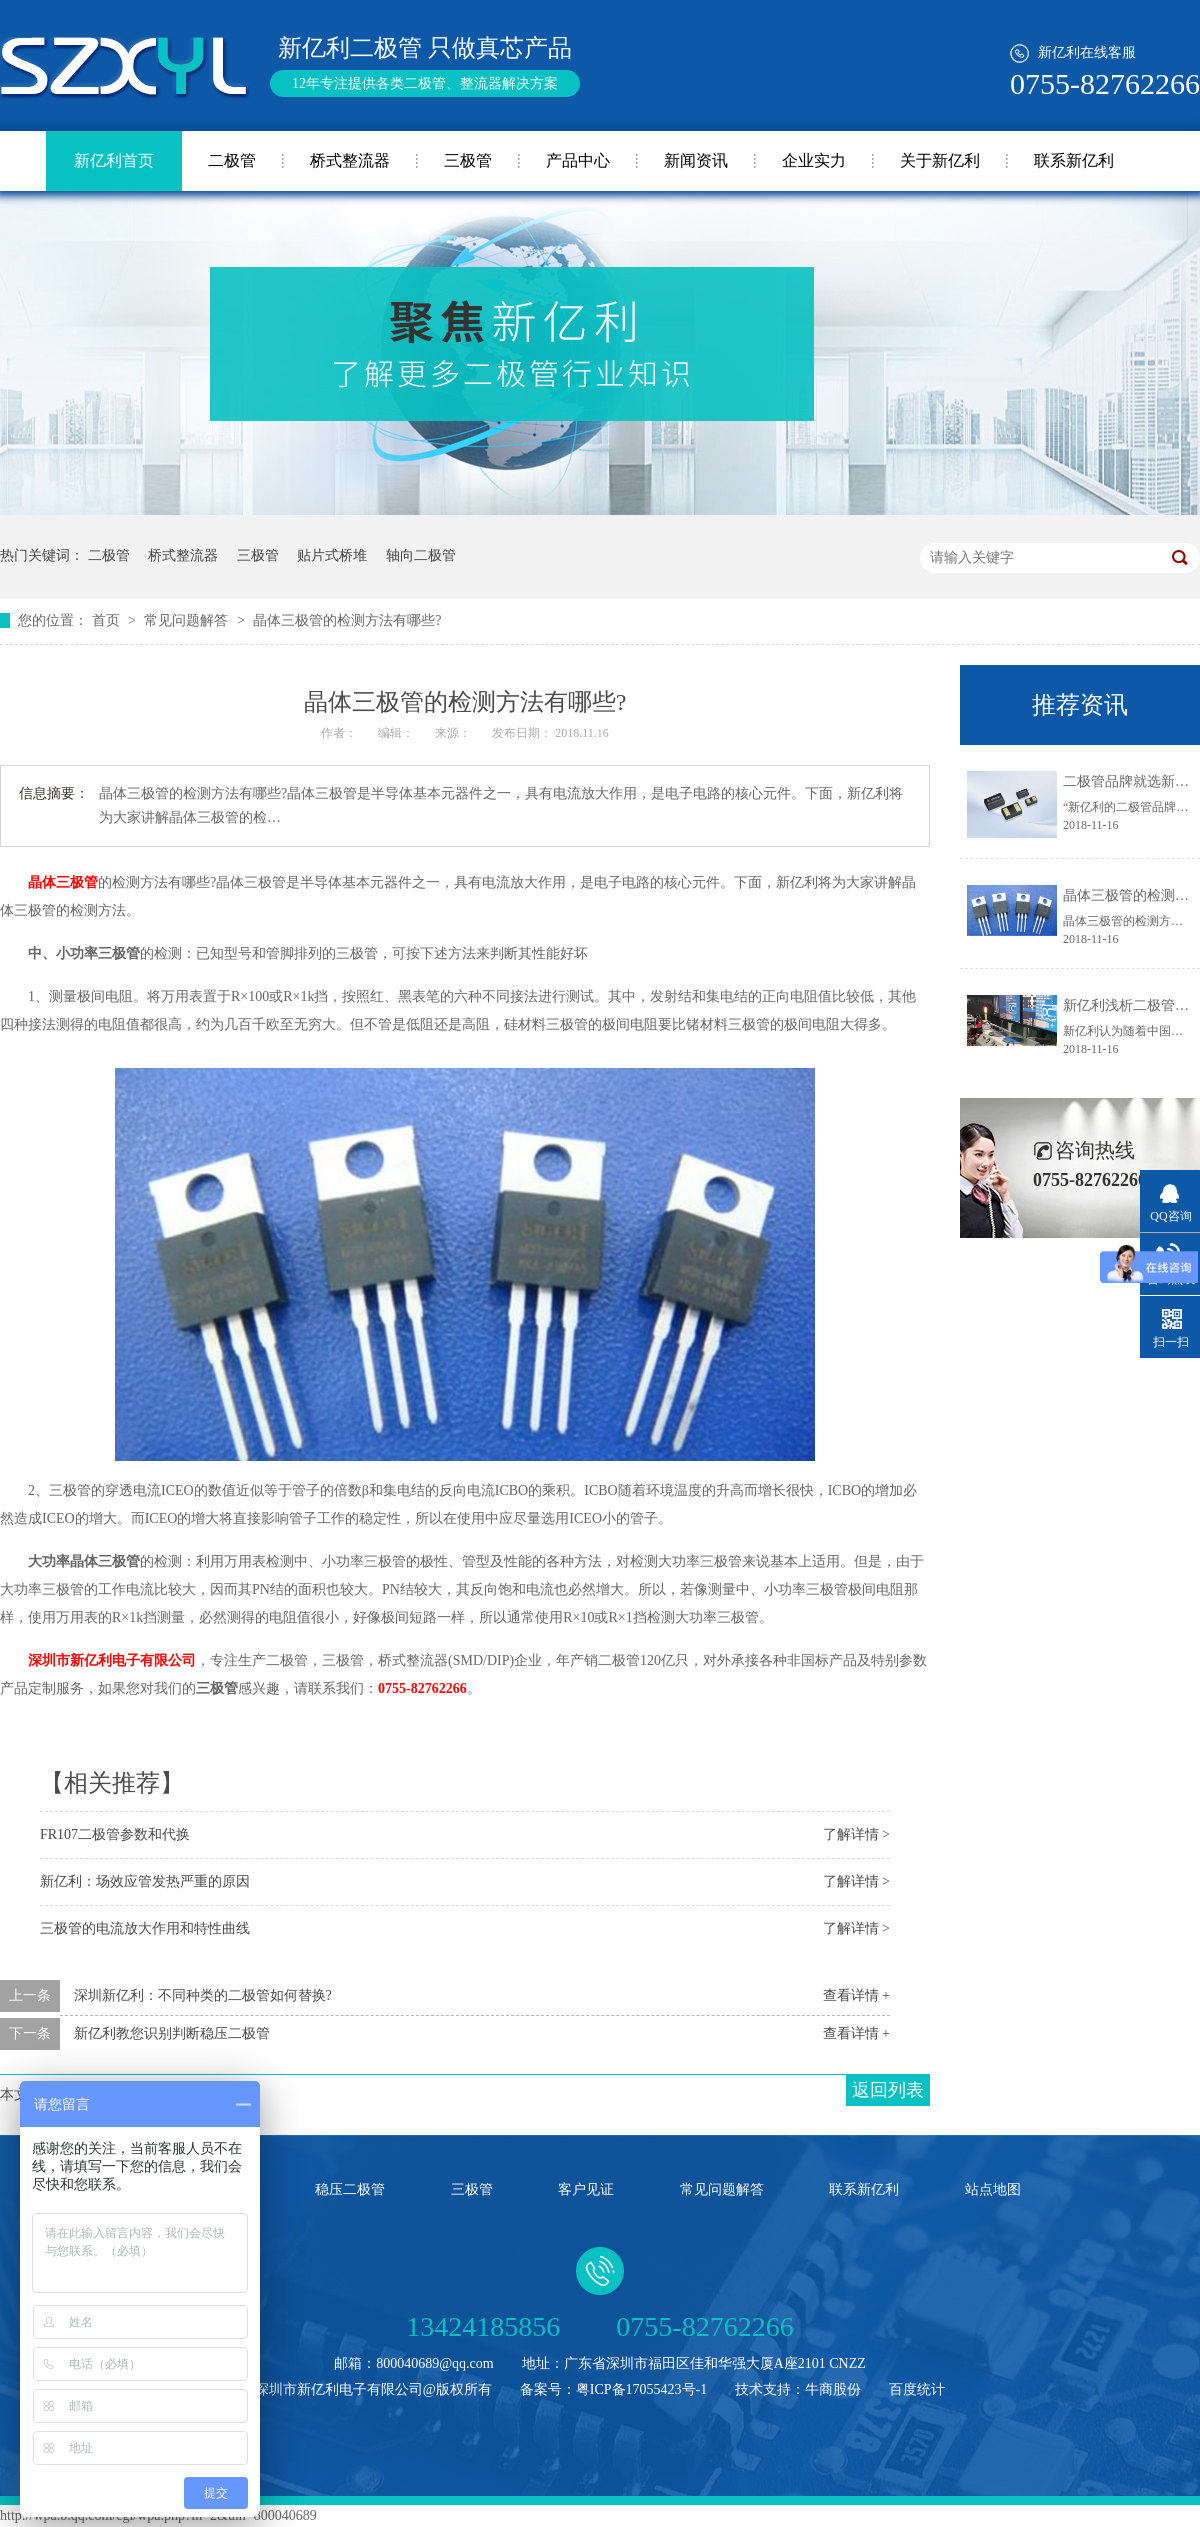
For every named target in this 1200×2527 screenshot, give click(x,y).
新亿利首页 (114, 160)
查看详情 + (856, 1995)
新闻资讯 (696, 160)
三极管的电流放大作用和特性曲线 (145, 1928)
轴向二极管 (421, 555)
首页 (108, 620)
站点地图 (993, 2189)
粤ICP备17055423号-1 (641, 2389)
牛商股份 (833, 2389)
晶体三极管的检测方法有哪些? (347, 620)
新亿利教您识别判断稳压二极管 (172, 2033)
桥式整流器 (350, 160)
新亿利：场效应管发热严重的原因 (145, 1881)
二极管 (232, 160)
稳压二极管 (350, 2189)
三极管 (468, 160)
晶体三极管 (63, 882)
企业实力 (814, 160)
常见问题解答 (188, 620)
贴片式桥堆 (332, 555)
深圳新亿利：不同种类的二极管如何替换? (203, 1995)
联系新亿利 (1074, 160)
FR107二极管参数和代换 (115, 1834)
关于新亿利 (940, 160)
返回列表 (888, 2090)
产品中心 (578, 160)
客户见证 (586, 2189)
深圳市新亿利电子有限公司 (112, 1660)
